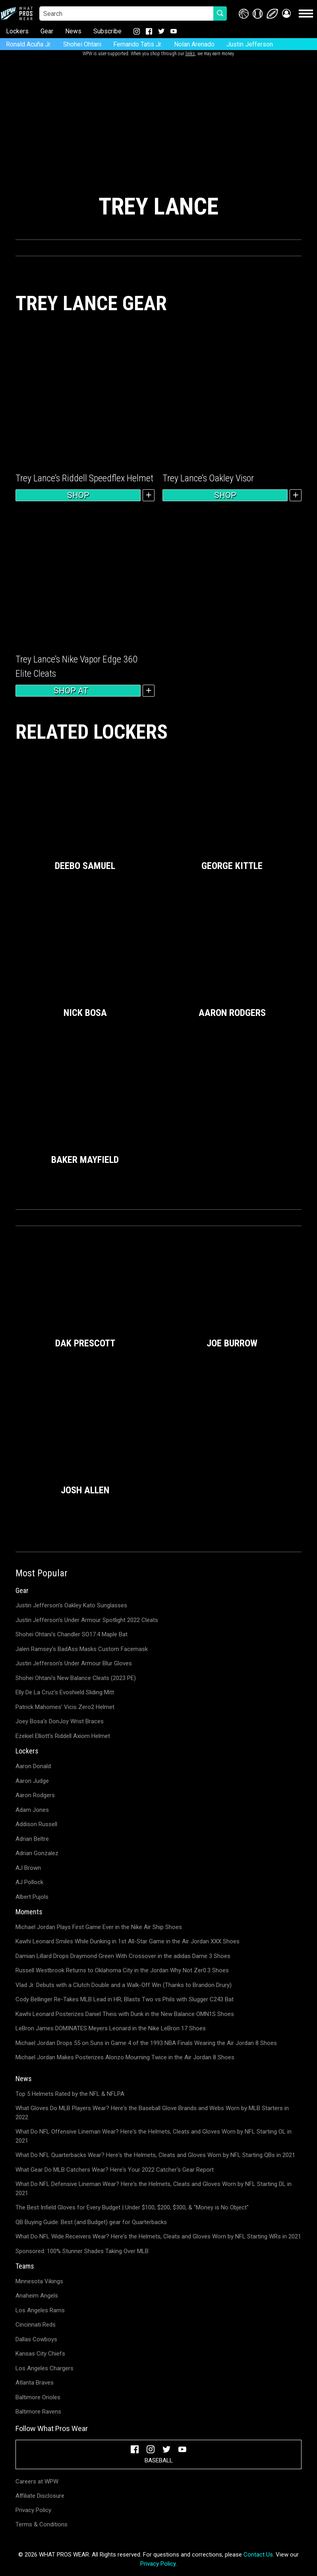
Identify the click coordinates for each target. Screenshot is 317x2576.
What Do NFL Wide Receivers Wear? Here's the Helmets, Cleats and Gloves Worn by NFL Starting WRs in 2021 (158, 2236)
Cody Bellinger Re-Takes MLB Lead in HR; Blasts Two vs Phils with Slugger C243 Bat (124, 1999)
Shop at (78, 690)
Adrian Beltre (32, 1838)
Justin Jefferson (249, 44)
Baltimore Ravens (38, 2411)
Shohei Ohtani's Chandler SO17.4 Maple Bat (71, 1634)
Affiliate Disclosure (39, 2495)
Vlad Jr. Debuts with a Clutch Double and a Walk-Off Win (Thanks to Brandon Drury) (123, 1985)
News (73, 31)
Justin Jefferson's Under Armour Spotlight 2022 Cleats (86, 1620)
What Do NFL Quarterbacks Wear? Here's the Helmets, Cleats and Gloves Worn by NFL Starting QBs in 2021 (155, 2155)
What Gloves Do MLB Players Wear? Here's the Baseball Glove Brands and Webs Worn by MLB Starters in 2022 (152, 2113)
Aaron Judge (32, 1780)
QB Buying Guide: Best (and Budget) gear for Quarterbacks (91, 2222)
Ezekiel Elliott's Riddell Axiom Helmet (62, 1736)
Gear (47, 31)
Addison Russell (36, 1824)
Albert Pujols (31, 1896)
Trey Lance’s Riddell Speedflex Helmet (84, 478)
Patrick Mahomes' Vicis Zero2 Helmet (64, 1707)
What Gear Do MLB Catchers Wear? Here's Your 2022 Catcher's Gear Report (114, 2169)
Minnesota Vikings (39, 2281)
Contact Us (258, 2554)
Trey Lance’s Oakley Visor (208, 478)
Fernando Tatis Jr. (137, 44)
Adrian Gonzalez (36, 1853)
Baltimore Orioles (37, 2397)
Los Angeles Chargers (44, 2368)
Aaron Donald (33, 1766)
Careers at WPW (36, 2481)
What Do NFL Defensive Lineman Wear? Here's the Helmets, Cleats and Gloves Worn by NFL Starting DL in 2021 (153, 2188)
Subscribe (107, 31)
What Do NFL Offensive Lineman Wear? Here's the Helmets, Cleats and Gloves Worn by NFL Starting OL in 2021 (153, 2136)
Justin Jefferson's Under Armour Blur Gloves (73, 1663)
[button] (286, 14)
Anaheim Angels (36, 2295)
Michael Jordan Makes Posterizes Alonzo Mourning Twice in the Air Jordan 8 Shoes (124, 2057)
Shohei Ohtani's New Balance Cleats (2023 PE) (75, 1678)
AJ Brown (28, 1867)
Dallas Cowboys (36, 2339)
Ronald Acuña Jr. (28, 44)
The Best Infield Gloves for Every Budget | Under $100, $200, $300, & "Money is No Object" (132, 2207)
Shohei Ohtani (82, 44)
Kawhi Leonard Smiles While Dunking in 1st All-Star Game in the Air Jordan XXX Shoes (127, 1941)
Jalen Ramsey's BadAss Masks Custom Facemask (81, 1649)
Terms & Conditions (41, 2524)
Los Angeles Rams (40, 2310)
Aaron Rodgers (35, 1795)
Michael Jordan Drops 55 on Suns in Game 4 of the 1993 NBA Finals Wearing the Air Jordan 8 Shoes (146, 2043)
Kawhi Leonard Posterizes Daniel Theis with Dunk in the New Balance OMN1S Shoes (124, 2014)
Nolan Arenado (194, 44)
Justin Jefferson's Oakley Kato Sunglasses (71, 1605)
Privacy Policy (33, 2510)
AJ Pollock (29, 1882)
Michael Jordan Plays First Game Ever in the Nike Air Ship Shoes (98, 1927)
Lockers (17, 31)
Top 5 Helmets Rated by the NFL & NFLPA (69, 2093)
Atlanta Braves (34, 2382)
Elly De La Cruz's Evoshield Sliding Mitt (64, 1692)
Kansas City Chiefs (40, 2353)
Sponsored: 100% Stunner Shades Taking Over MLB (82, 2251)
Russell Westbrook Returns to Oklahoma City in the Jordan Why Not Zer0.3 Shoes (122, 1970)
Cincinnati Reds (35, 2324)
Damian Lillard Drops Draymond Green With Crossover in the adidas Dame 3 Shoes (122, 1956)
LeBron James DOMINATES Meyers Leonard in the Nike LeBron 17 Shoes (110, 2028)
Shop (78, 495)
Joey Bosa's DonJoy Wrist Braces (59, 1721)
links (190, 53)
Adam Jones (32, 1809)
